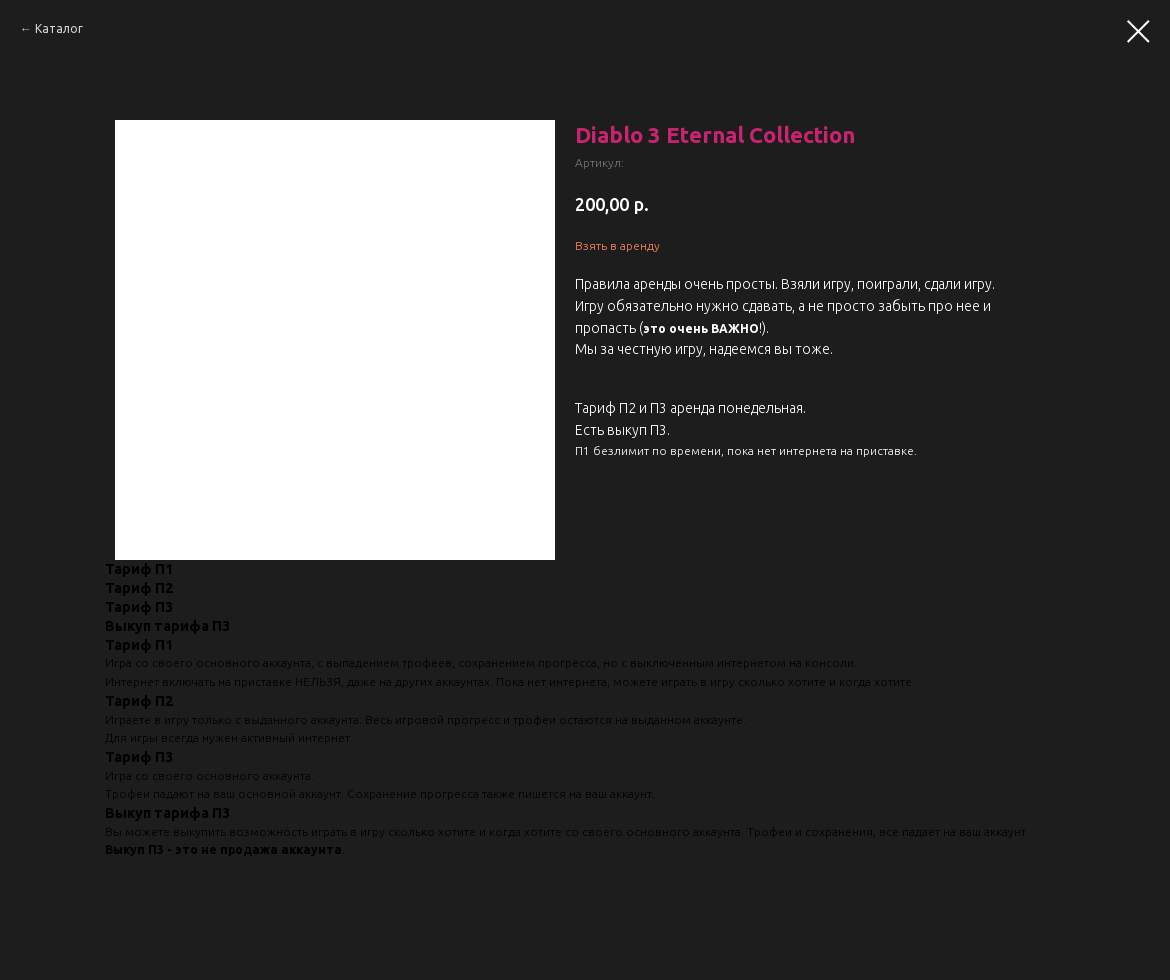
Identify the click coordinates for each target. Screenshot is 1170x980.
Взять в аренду (617, 245)
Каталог (59, 28)
